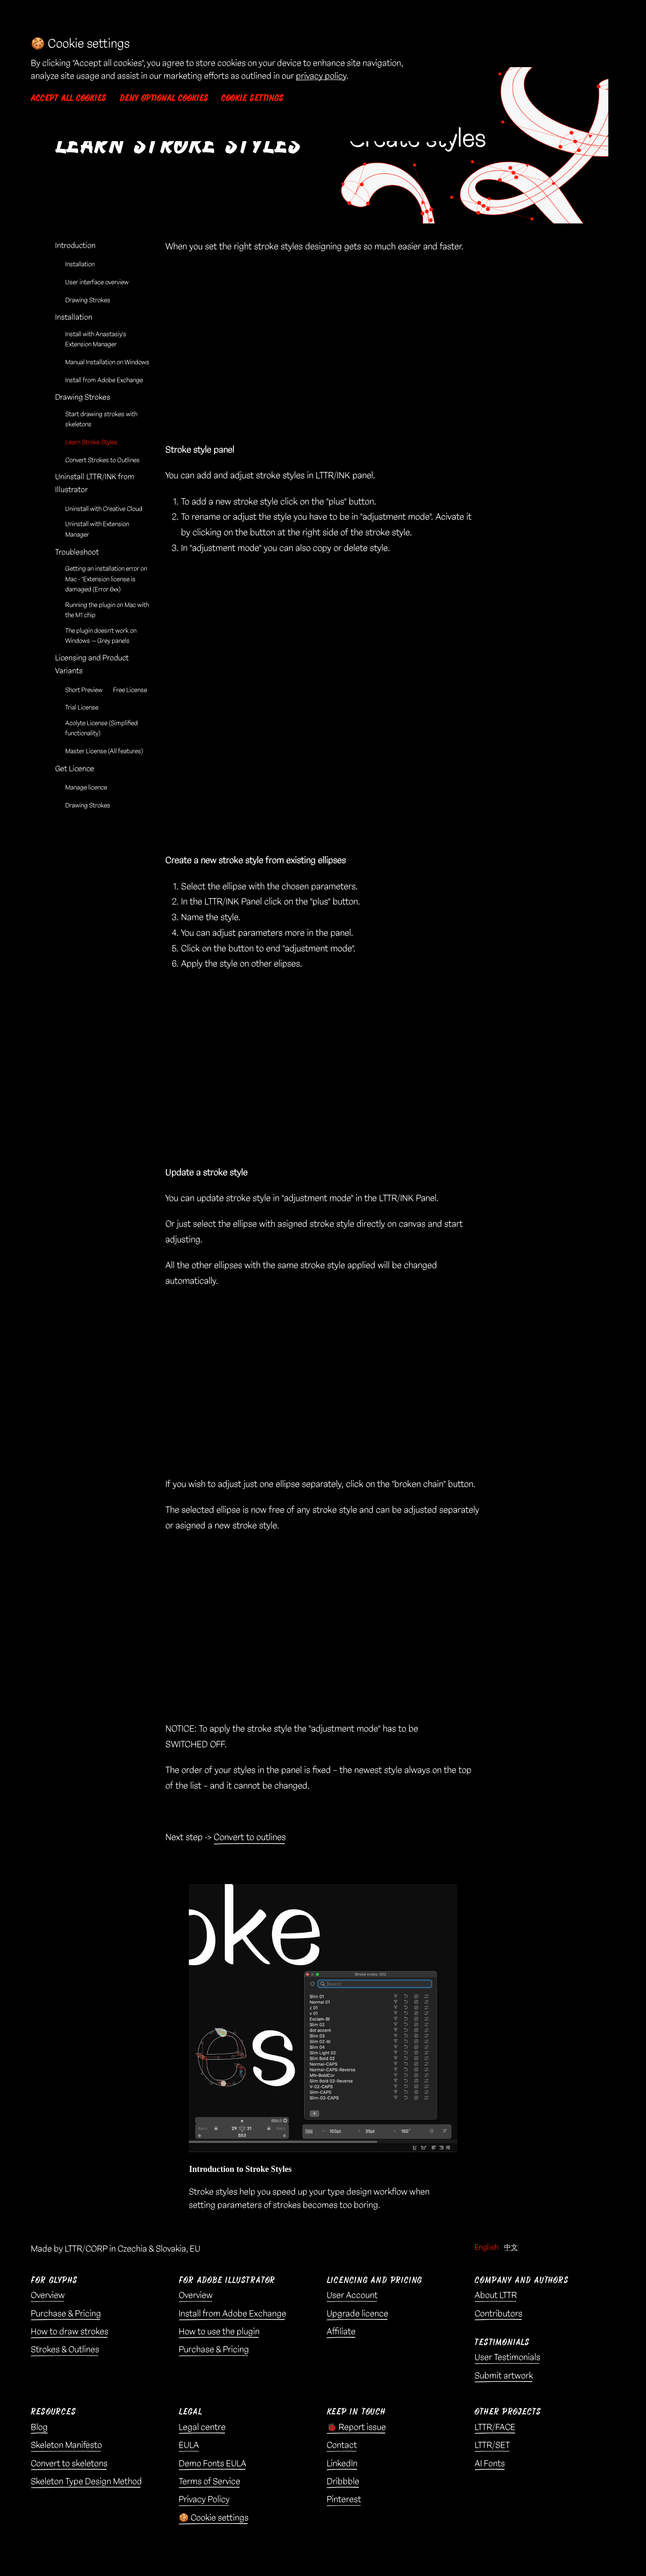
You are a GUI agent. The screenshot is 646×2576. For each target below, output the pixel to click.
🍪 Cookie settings (214, 2518)
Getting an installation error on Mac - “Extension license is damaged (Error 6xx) (106, 579)
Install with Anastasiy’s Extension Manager (95, 339)
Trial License (81, 708)
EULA (189, 2445)
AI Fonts (490, 2464)
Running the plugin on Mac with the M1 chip (107, 610)
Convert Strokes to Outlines (102, 460)
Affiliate (341, 2332)
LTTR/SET (492, 2445)
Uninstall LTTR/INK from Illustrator (94, 483)
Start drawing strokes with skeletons (101, 419)
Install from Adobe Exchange (104, 380)
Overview (48, 2295)
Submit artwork (504, 2376)
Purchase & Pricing (66, 2314)
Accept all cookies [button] (68, 98)
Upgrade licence (357, 2314)
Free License (130, 690)
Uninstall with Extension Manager (97, 529)
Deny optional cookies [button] (163, 98)
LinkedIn (342, 2464)
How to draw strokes (69, 2332)
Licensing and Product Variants (92, 664)
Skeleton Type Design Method (86, 2482)
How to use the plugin (219, 2332)
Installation (80, 265)
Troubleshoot (77, 552)
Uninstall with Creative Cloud (103, 509)
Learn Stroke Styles (91, 443)
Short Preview (83, 690)
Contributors (498, 2314)
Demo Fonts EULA (212, 2464)
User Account (352, 2295)
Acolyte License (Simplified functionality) (101, 728)
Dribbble (343, 2482)
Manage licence (86, 788)
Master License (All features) (104, 751)
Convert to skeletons (69, 2464)
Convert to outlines (250, 1837)
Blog (39, 2427)
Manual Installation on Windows (107, 363)
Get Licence (74, 768)
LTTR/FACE (495, 2427)
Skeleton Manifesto (66, 2445)
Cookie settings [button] (252, 98)
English (487, 2247)
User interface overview (97, 283)
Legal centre (202, 2427)
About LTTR (496, 2295)
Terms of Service (209, 2482)
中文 (511, 2247)
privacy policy (321, 76)
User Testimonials (507, 2357)
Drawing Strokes (87, 300)
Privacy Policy (204, 2500)
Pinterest (344, 2500)
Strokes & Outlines (65, 2350)
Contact (342, 2445)
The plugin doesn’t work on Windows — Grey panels (100, 636)
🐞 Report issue (356, 2427)
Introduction (75, 245)
